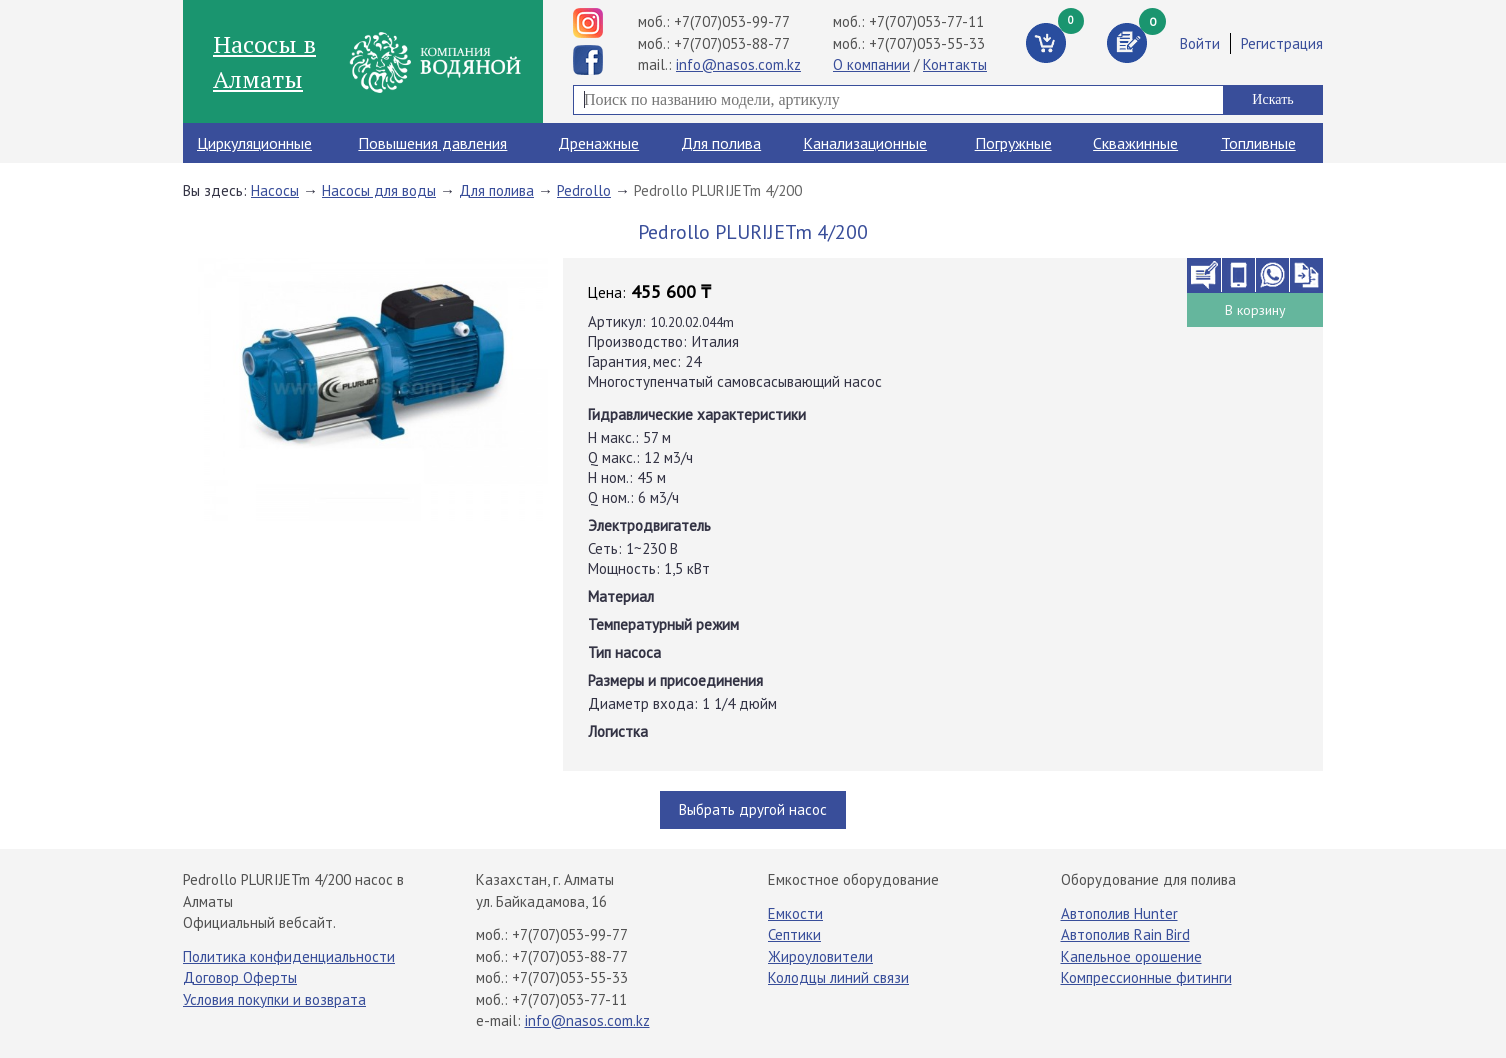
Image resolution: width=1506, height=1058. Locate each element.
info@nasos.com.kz (738, 64)
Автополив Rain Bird (1125, 934)
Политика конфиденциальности (289, 956)
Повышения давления (432, 143)
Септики (794, 934)
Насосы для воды (379, 190)
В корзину (1255, 310)
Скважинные (1135, 143)
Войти (1200, 43)
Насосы (275, 190)
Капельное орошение (1131, 956)
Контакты (955, 64)
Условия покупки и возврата (274, 999)
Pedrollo (584, 190)
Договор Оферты (240, 977)
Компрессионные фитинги (1146, 977)
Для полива (721, 143)
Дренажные (598, 143)
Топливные (1258, 143)
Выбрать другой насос (753, 809)
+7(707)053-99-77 (732, 21)
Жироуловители (820, 956)
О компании (871, 64)
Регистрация (1282, 43)
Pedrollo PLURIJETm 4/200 (718, 190)
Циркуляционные (254, 143)
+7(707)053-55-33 (927, 43)
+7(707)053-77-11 (926, 21)
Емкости (795, 913)
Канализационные (865, 143)
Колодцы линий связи (838, 977)
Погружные (1013, 143)
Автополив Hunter (1119, 913)
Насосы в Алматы (264, 61)
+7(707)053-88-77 (732, 43)
